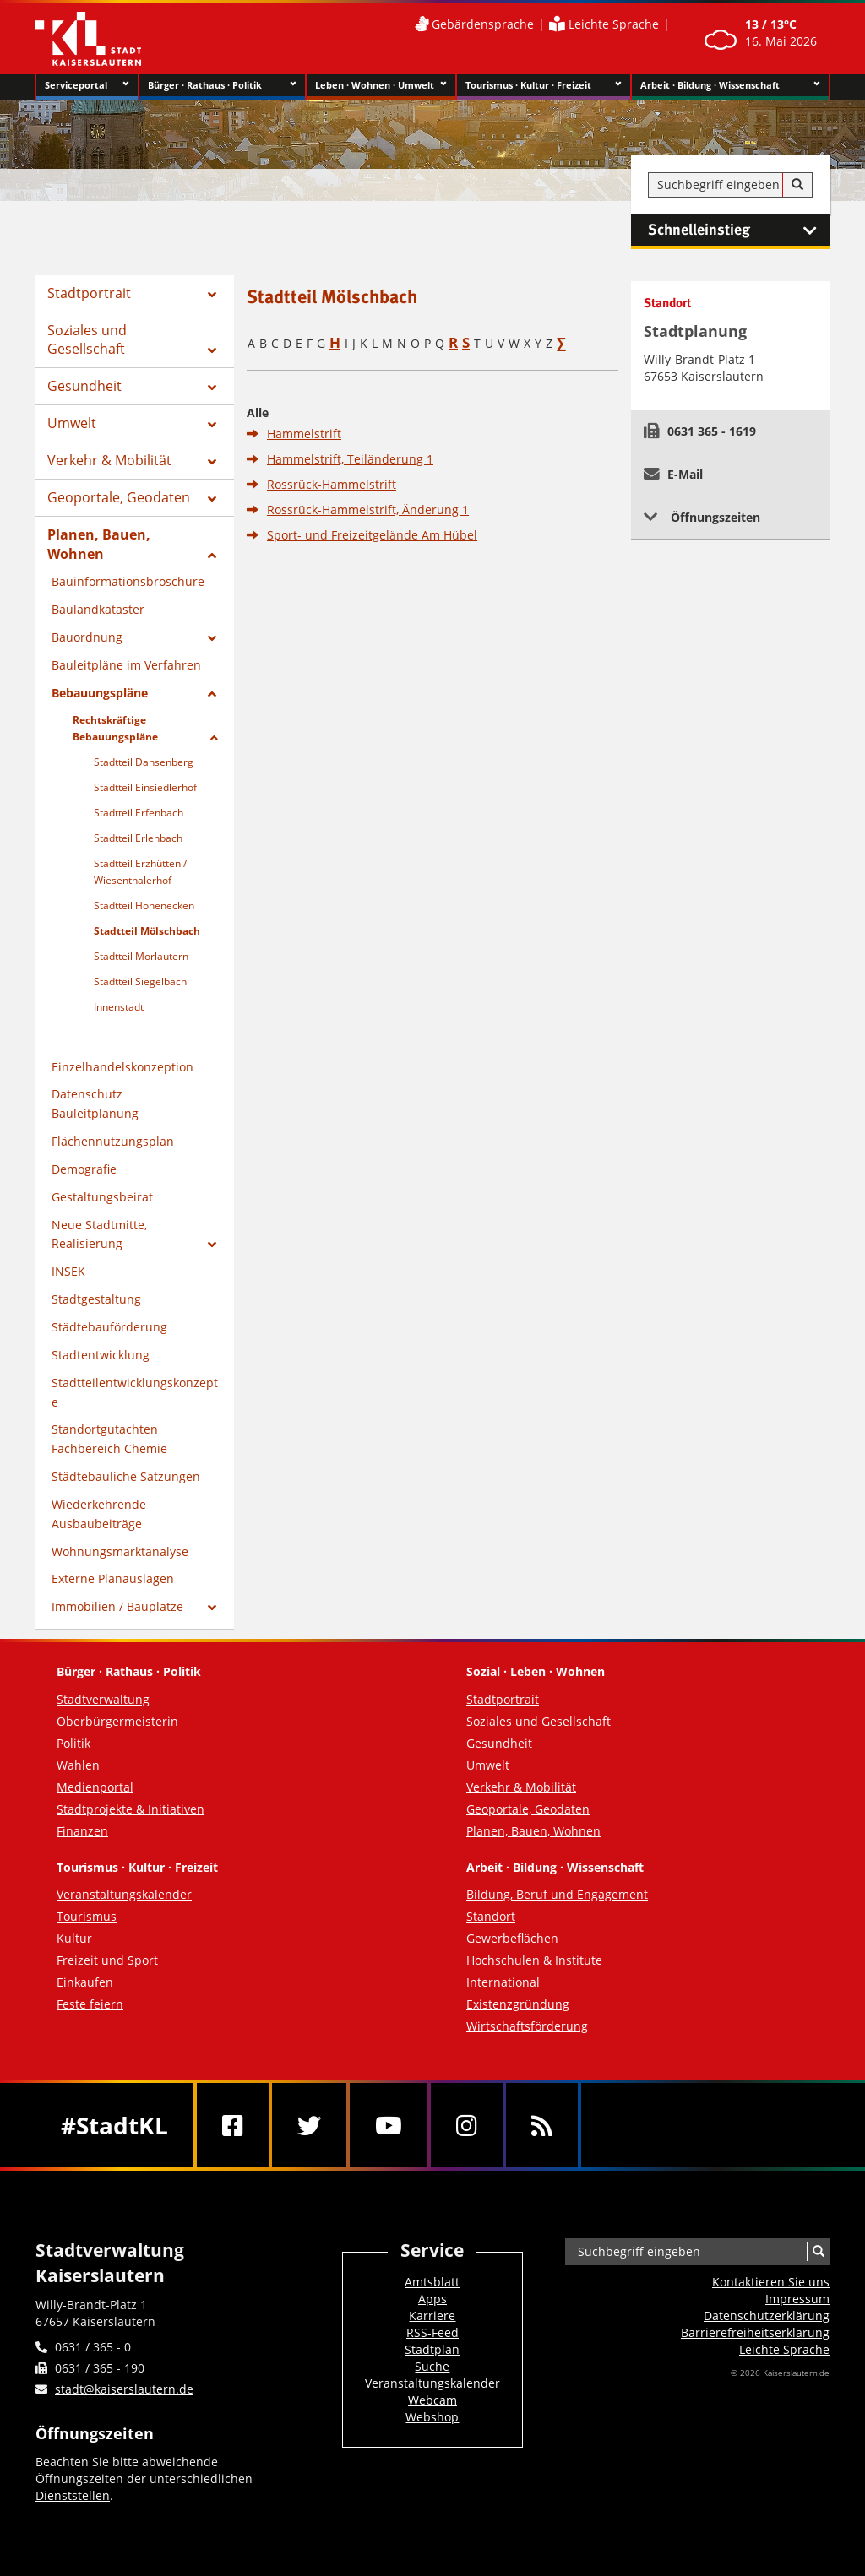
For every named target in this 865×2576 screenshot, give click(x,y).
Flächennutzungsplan (113, 1141)
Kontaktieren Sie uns (771, 2282)
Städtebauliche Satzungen (126, 1476)
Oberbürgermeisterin (117, 1721)
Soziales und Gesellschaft (87, 340)
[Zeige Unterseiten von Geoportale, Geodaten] (212, 499)
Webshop (432, 2417)
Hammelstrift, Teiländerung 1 (350, 459)
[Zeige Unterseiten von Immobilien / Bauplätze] (212, 1608)
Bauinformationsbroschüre (128, 581)
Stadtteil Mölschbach (147, 931)
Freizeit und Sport (107, 1960)
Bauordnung (87, 637)
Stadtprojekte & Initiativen (130, 1809)
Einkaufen (85, 1982)
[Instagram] (467, 2125)
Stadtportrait (89, 293)
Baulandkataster (98, 609)
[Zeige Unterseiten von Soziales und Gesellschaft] (212, 350)
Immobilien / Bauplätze (117, 1606)
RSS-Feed (432, 2332)
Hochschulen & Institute (534, 1960)
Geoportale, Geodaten (118, 497)
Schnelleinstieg (739, 230)
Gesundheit (84, 386)
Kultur (74, 1938)
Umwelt (71, 423)
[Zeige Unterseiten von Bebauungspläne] (212, 694)
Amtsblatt (432, 2282)
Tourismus (87, 1916)
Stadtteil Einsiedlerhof (145, 787)
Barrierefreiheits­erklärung (755, 2332)
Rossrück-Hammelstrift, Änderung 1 (368, 510)
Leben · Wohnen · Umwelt (381, 85)
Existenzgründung (517, 2004)
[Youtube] (388, 2125)
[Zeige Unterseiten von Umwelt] (212, 425)
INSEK (68, 1271)
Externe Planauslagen (113, 1578)
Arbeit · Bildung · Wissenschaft (730, 85)
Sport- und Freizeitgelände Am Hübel (372, 535)
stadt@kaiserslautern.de (124, 2389)
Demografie (84, 1169)
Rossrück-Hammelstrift (331, 484)
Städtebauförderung (109, 1327)
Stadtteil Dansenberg (143, 762)
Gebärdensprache (483, 24)
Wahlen (78, 1765)
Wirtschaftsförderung (527, 2026)
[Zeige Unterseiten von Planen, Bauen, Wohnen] (212, 556)
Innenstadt (119, 1007)
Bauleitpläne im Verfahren (126, 665)
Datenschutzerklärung (767, 2316)
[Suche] (797, 185)
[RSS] (542, 2125)
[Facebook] (233, 2125)
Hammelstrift (304, 434)
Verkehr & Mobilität (109, 460)
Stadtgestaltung (96, 1299)
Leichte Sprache (614, 24)
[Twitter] (309, 2125)
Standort (490, 1916)
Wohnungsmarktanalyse (120, 1551)
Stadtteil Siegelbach (140, 981)
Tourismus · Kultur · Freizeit (543, 85)
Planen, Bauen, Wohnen (98, 544)
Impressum (797, 2299)
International (503, 1982)
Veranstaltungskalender (124, 1894)
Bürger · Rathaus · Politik (222, 85)
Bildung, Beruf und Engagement (557, 1894)
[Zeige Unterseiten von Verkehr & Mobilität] (212, 462)
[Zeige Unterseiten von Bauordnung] (212, 638)
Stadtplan (432, 2349)
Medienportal (95, 1787)
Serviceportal (87, 85)
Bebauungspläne (100, 693)
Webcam (432, 2400)
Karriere (432, 2316)
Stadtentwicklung (101, 1355)
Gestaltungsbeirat (102, 1197)
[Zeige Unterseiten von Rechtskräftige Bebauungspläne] (214, 738)
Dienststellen (72, 2495)
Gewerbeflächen (512, 1938)
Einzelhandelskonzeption (122, 1067)
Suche (432, 2366)
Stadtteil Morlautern (141, 956)
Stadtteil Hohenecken (144, 905)
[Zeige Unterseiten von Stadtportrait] (212, 295)
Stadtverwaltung (103, 1699)
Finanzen (82, 1831)
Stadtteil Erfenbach (138, 812)
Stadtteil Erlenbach (138, 838)
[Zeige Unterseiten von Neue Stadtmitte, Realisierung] (212, 1244)
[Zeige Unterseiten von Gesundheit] (212, 388)
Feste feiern (90, 2004)
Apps (432, 2299)
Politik (73, 1743)
